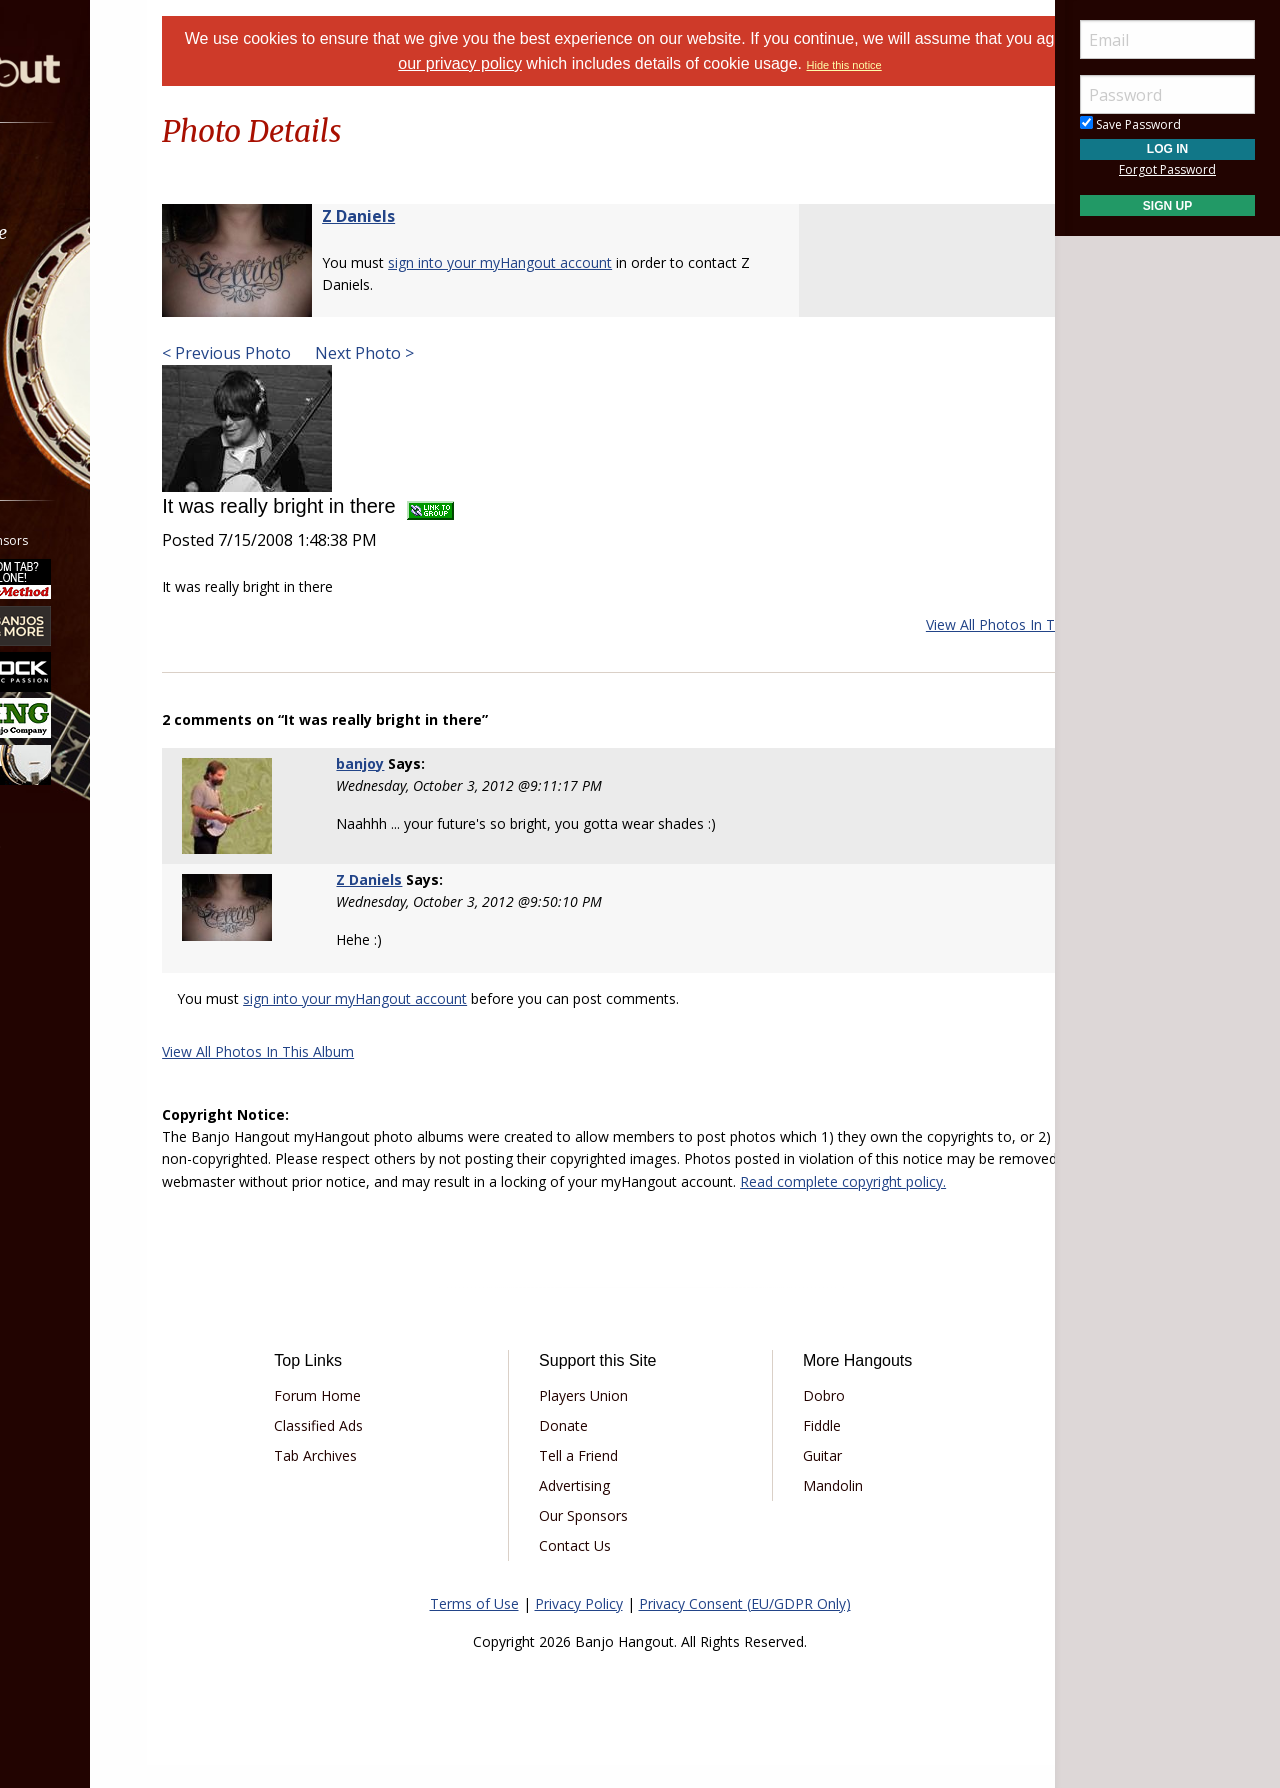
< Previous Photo (304, 353)
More (63, 391)
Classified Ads (383, 1447)
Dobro (802, 1417)
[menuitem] (112, 179)
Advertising (596, 1507)
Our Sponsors (605, 1537)
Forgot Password (1167, 169)
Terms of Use (474, 1625)
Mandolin (811, 1507)
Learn (66, 285)
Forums (73, 179)
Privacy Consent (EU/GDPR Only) (745, 1625)
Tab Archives (380, 1477)
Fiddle (800, 1447)
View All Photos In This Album (944, 624)
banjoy (412, 763)
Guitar (800, 1477)
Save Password (1130, 124)
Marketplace (92, 232)
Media (68, 338)
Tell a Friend (600, 1477)
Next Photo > (440, 353)
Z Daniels (436, 216)
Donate (585, 1447)
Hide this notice (936, 65)
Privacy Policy (579, 1625)
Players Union (605, 1417)
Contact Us (597, 1567)
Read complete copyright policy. (515, 1203)
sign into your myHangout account (578, 262)
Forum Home (382, 1417)
